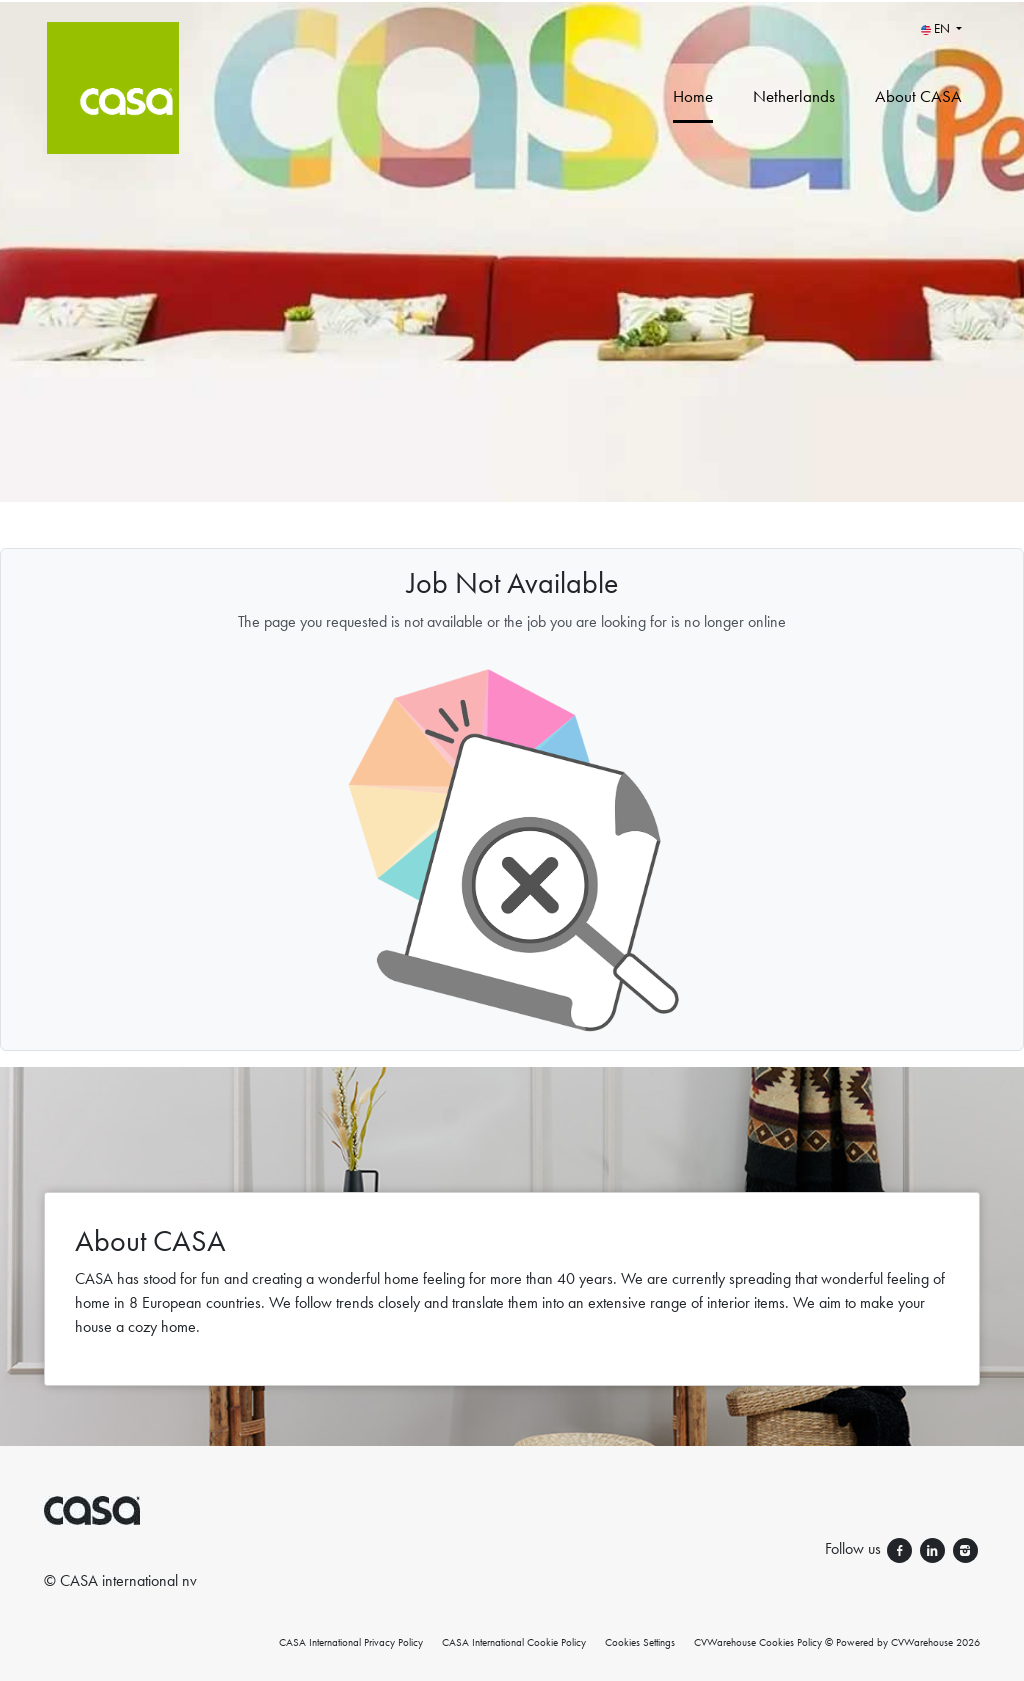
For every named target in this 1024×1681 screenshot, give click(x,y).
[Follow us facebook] (901, 1548)
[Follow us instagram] (965, 1548)
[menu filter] (512, 1)
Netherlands (794, 96)
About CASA (918, 96)
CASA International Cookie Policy (514, 1642)
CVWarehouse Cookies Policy (758, 1642)
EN (937, 28)
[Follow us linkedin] (934, 1548)
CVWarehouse (922, 1642)
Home (693, 96)
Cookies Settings (640, 1642)
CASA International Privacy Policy (351, 1642)
